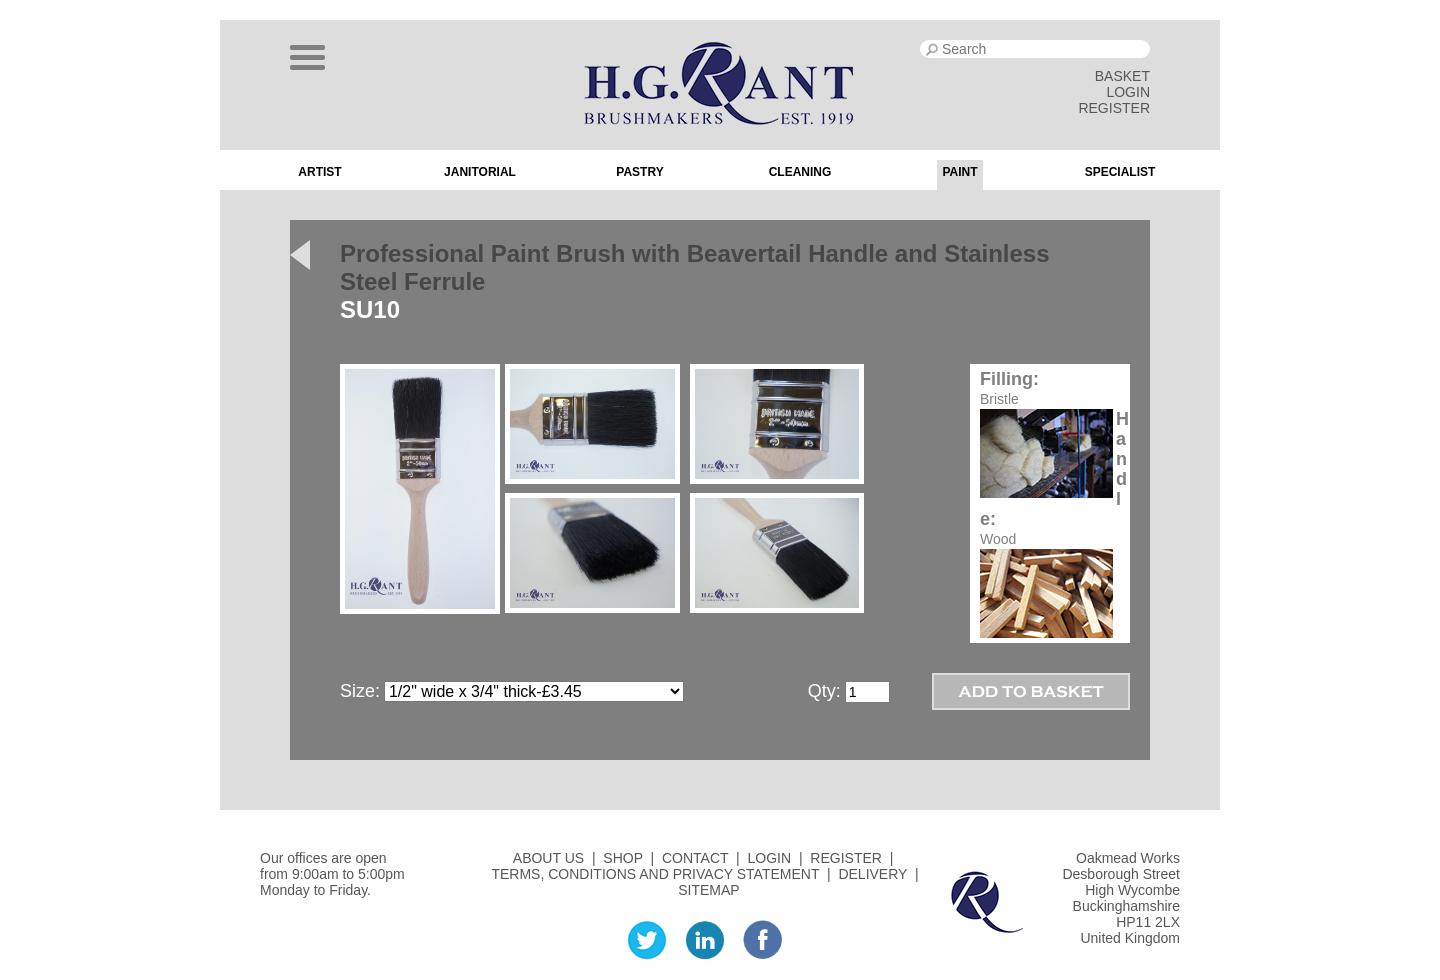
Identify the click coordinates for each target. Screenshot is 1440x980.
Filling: (1009, 379)
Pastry (639, 172)
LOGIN (1128, 92)
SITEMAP (708, 890)
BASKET (1122, 76)
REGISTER (1114, 108)
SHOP (622, 858)
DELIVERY (872, 874)
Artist (319, 172)
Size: (360, 691)
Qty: (824, 691)
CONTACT (695, 858)
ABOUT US (548, 858)
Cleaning (800, 172)
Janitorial (480, 172)
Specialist (1120, 172)
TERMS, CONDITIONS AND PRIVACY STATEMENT (655, 874)
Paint (959, 172)
